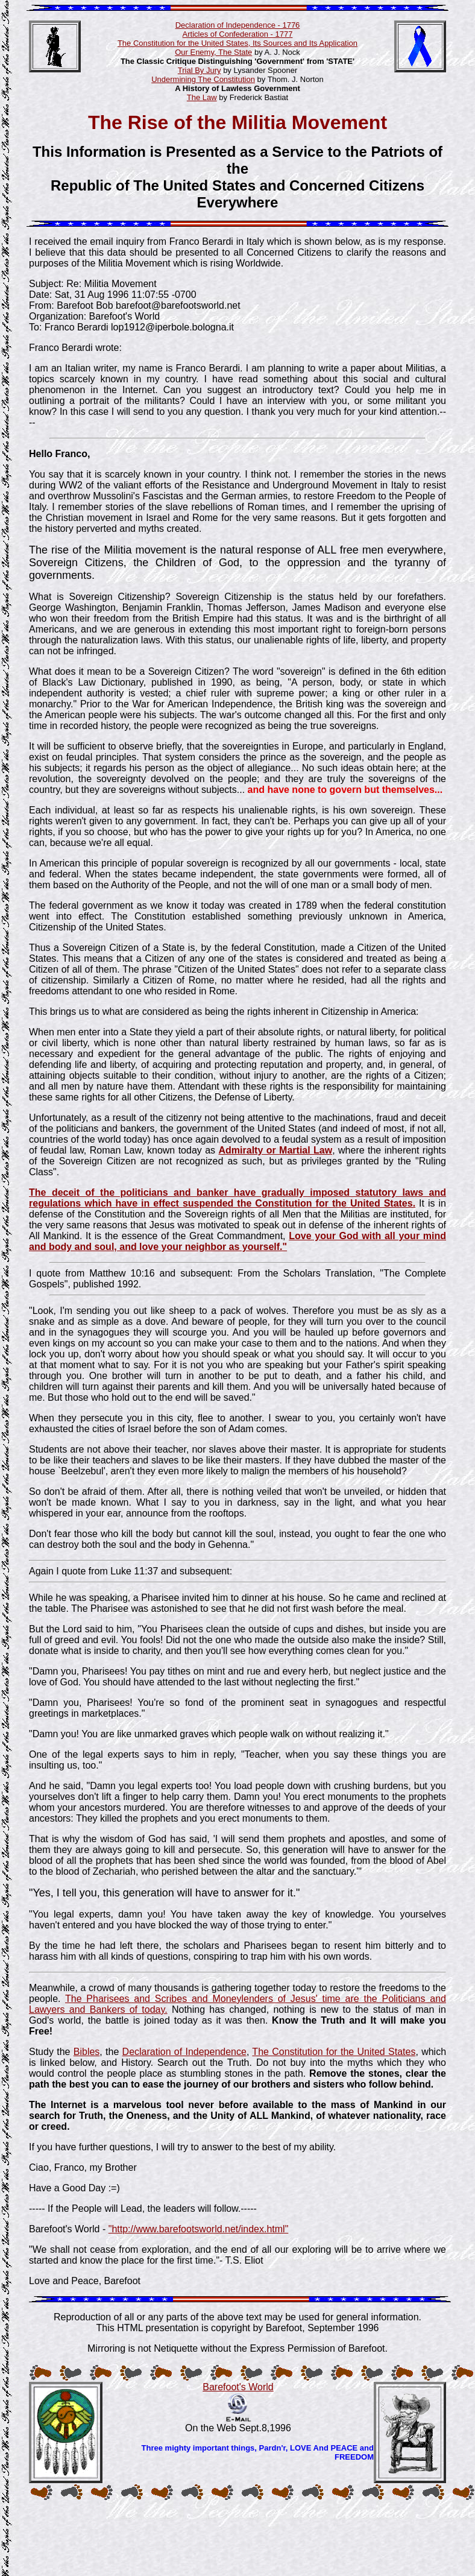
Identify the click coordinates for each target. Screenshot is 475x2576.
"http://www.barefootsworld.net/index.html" (199, 2229)
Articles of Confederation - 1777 (238, 34)
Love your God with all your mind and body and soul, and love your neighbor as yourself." (237, 1241)
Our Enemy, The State (213, 52)
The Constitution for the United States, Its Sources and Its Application (237, 43)
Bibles (87, 2052)
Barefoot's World (238, 2387)
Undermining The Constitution (203, 79)
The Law (202, 97)
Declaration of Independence (184, 2052)
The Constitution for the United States (333, 2052)
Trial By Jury (199, 70)
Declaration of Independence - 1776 (237, 25)
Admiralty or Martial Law (276, 1150)
